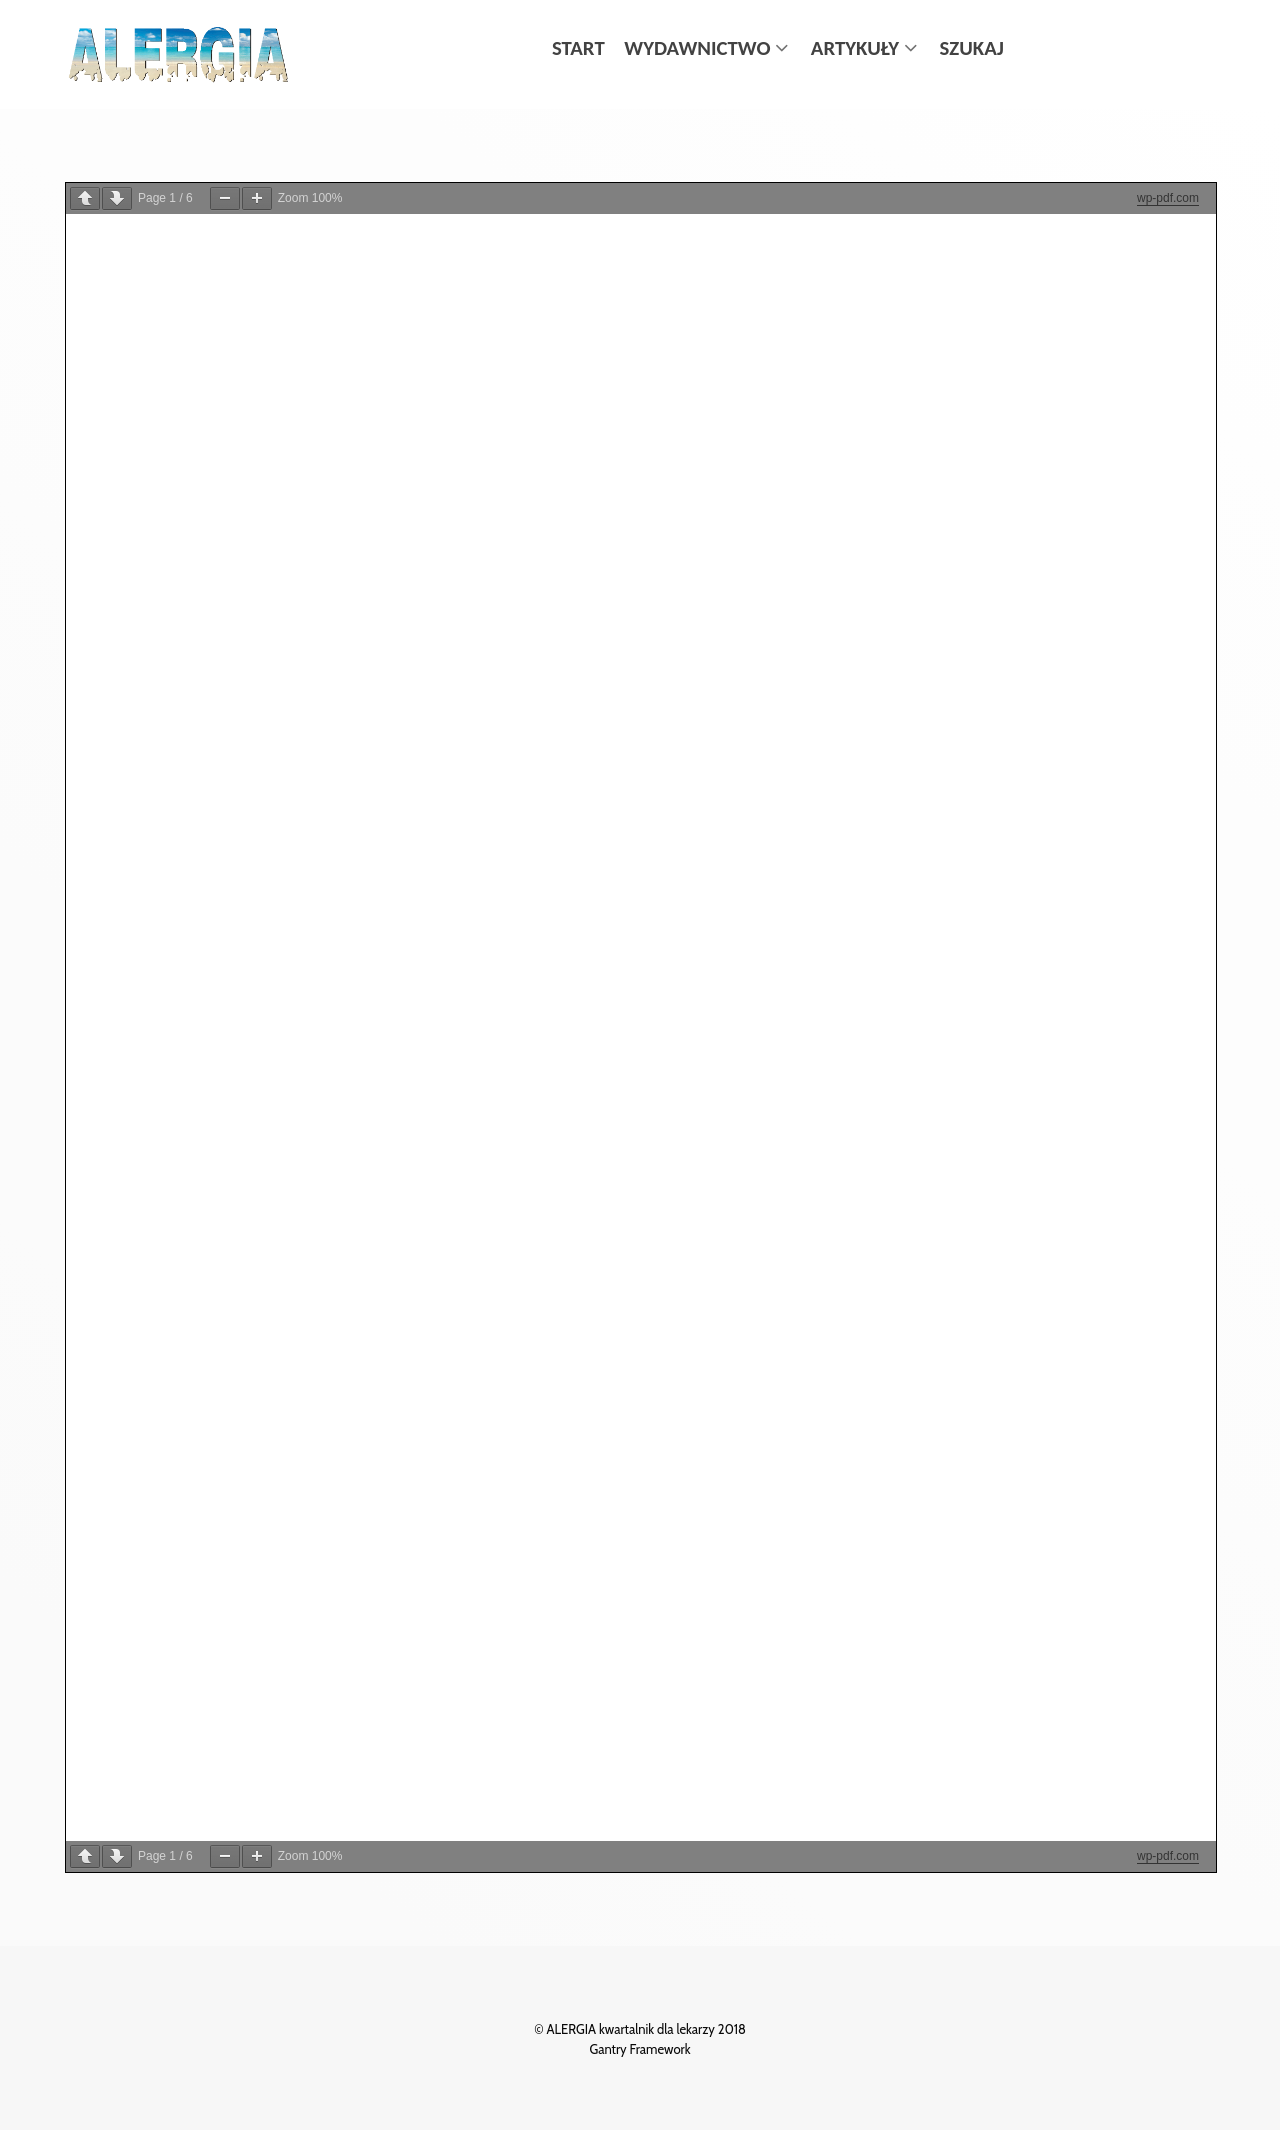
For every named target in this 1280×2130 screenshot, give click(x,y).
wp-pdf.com (1168, 198)
